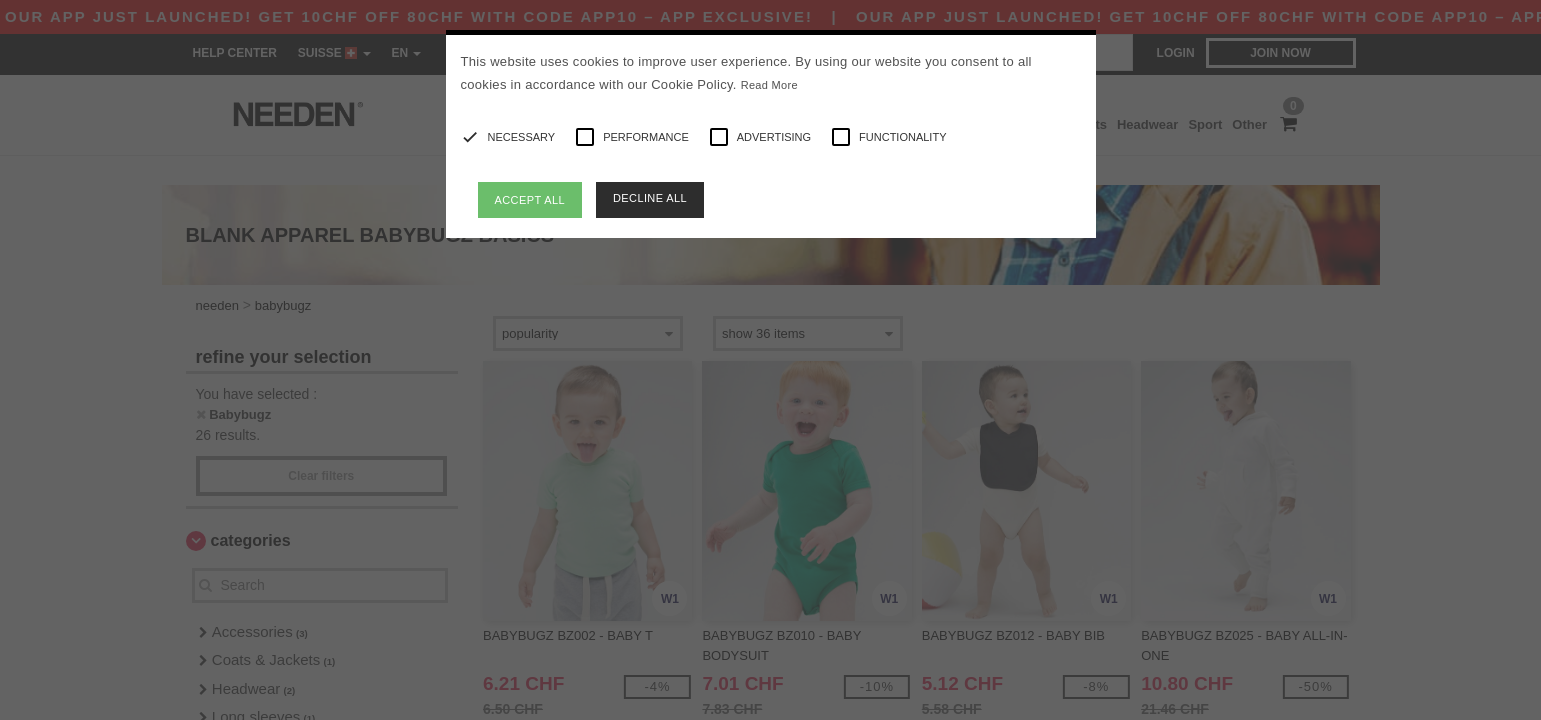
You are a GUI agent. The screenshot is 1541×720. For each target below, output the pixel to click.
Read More (769, 85)
